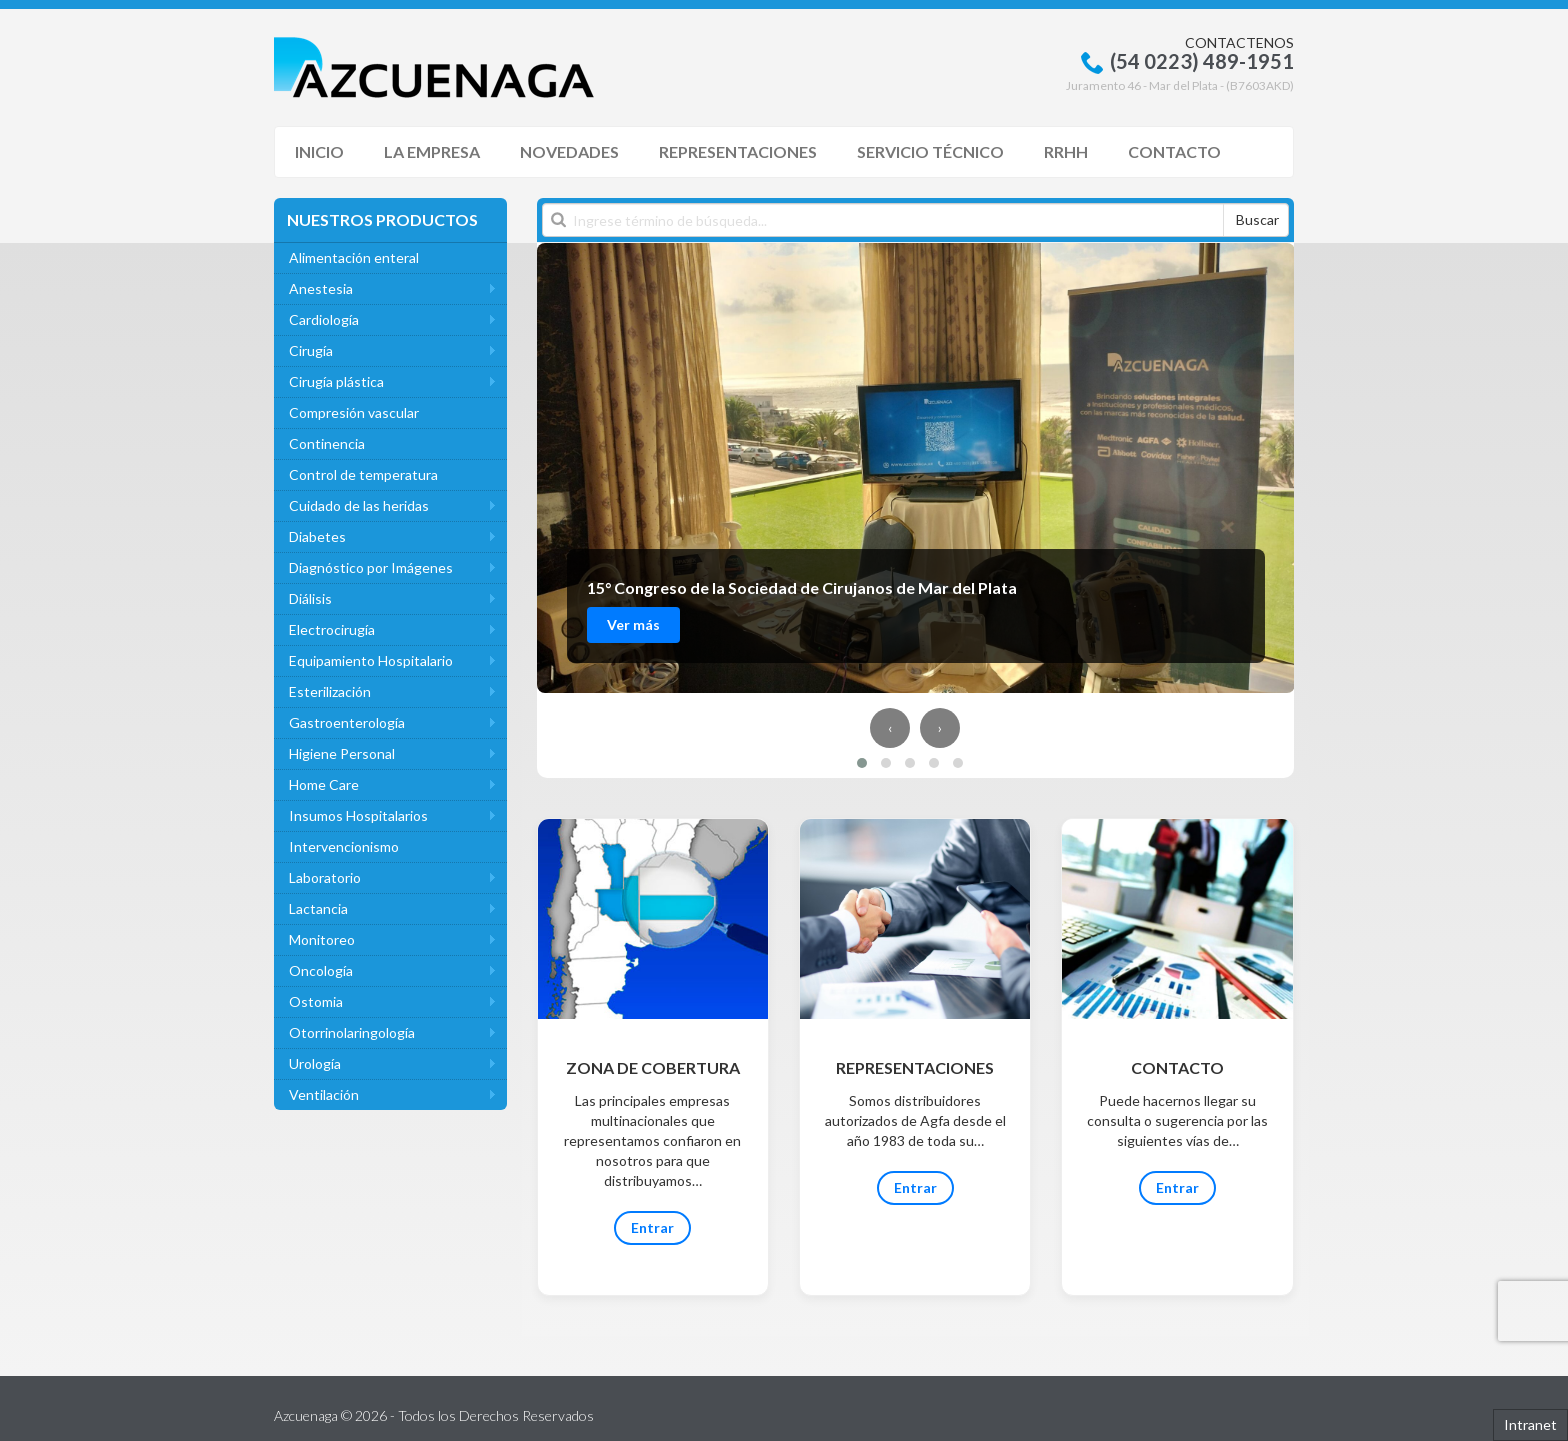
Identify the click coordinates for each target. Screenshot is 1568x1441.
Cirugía (311, 350)
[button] (862, 763)
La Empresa (432, 151)
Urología (315, 1063)
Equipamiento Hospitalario (371, 660)
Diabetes (317, 536)
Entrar (652, 1227)
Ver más (633, 624)
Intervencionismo (344, 846)
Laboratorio (325, 877)
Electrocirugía (332, 629)
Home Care (324, 784)
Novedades (569, 151)
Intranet (1530, 1424)
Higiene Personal (342, 753)
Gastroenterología (347, 722)
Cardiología (324, 319)
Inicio (319, 151)
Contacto (1174, 151)
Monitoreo (322, 939)
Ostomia (316, 1001)
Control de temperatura (363, 474)
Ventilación (324, 1094)
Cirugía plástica (336, 381)
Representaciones (738, 151)
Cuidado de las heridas (359, 505)
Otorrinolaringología (352, 1032)
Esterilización (330, 691)
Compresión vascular (354, 412)
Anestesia (321, 288)
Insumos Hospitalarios (358, 815)
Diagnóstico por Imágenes (371, 567)
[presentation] (890, 728)
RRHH (1066, 151)
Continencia (327, 443)
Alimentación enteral (354, 257)
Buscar (1257, 219)
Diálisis (310, 598)
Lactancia (318, 908)
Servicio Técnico (930, 151)
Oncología (321, 970)
